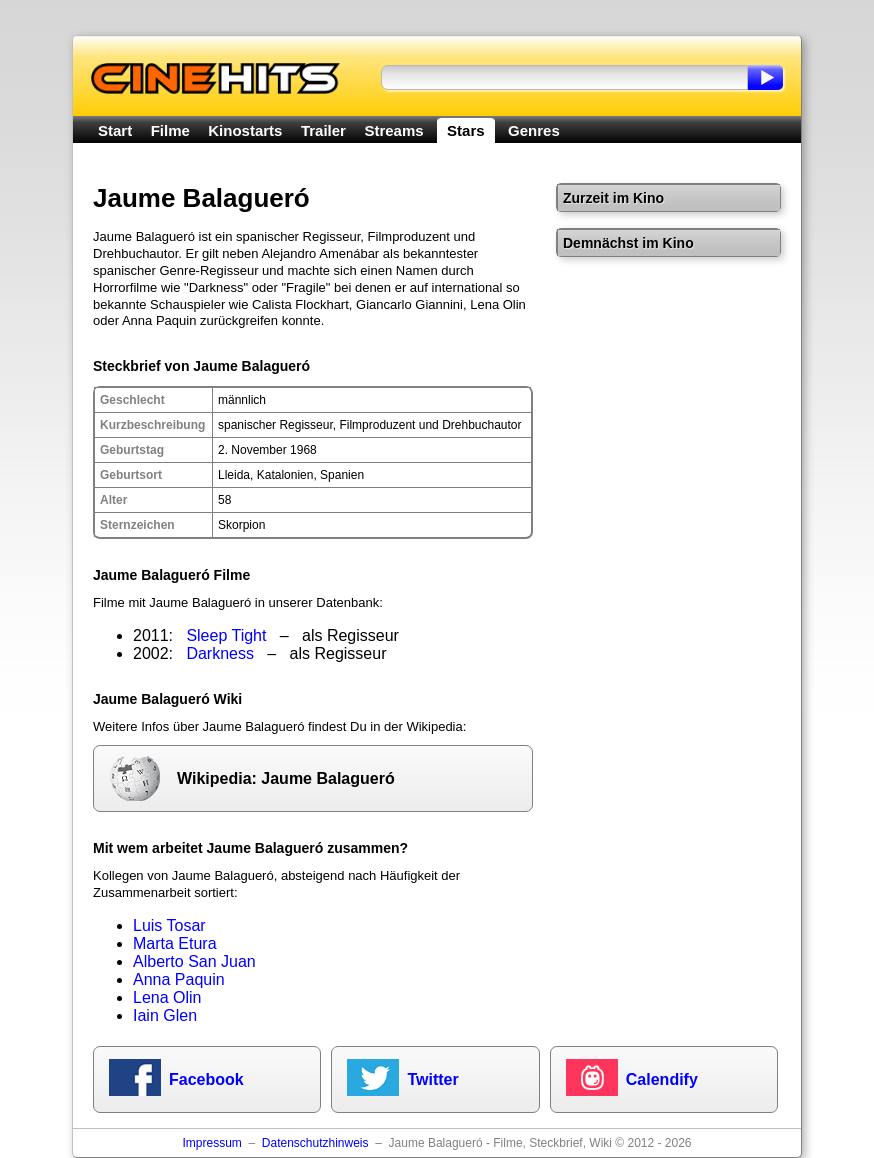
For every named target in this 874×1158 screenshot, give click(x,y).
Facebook (206, 1079)
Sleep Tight (226, 635)
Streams (393, 130)
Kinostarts (245, 130)
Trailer (323, 130)
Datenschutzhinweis (315, 1143)
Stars (466, 130)
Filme (170, 130)
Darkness (220, 653)
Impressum (211, 1143)
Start (115, 130)
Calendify (662, 1079)
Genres (534, 130)
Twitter (432, 1079)
